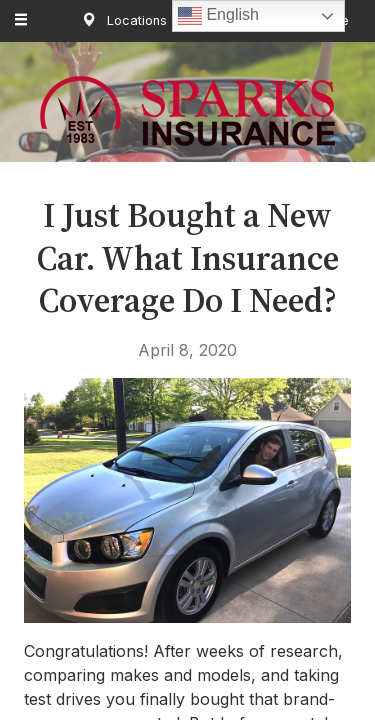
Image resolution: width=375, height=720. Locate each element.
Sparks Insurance (187, 111)
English (218, 16)
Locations (120, 20)
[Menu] (21, 21)
